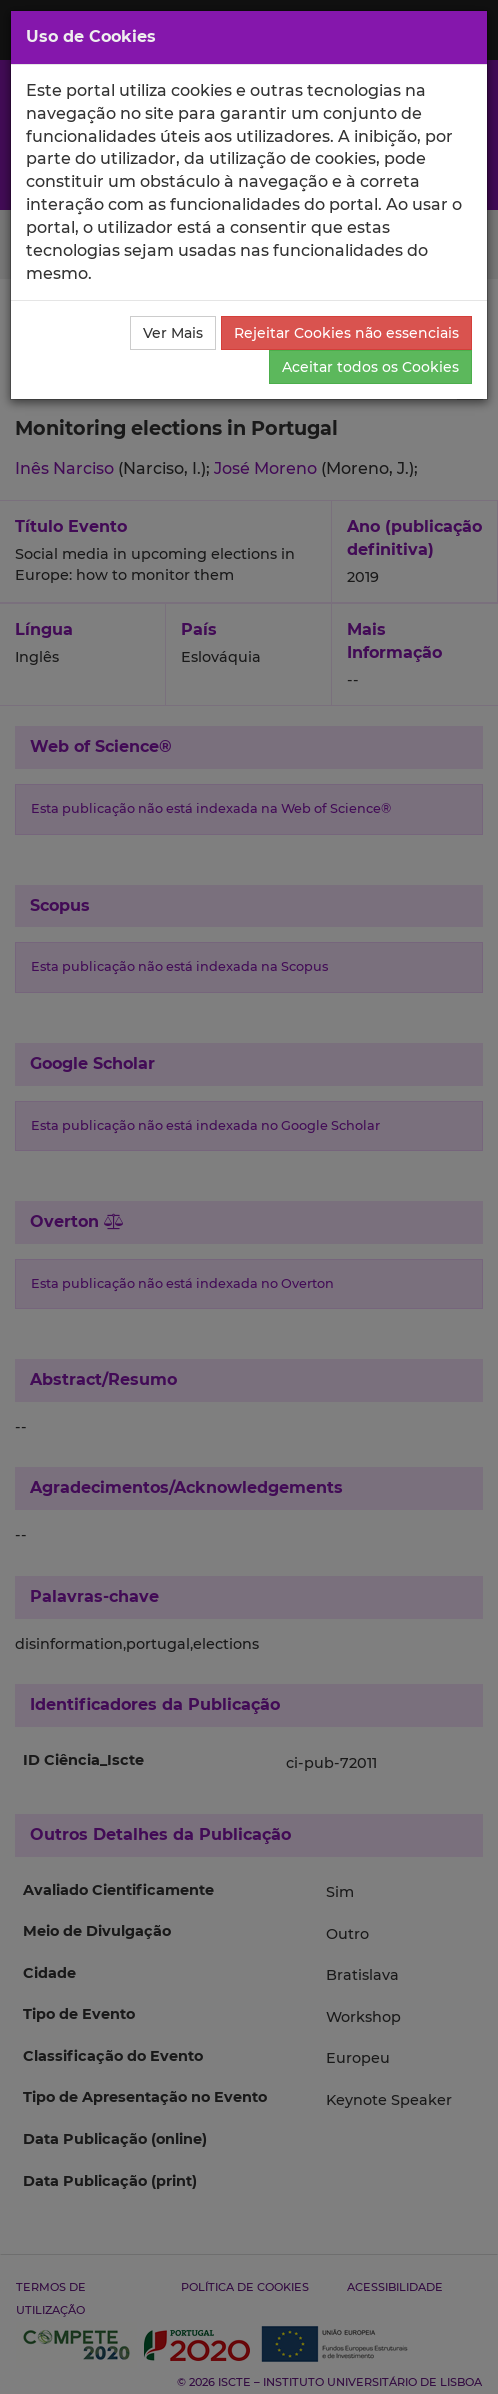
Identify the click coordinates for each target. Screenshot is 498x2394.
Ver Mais (173, 333)
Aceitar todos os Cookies (370, 367)
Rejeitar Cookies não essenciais (346, 333)
